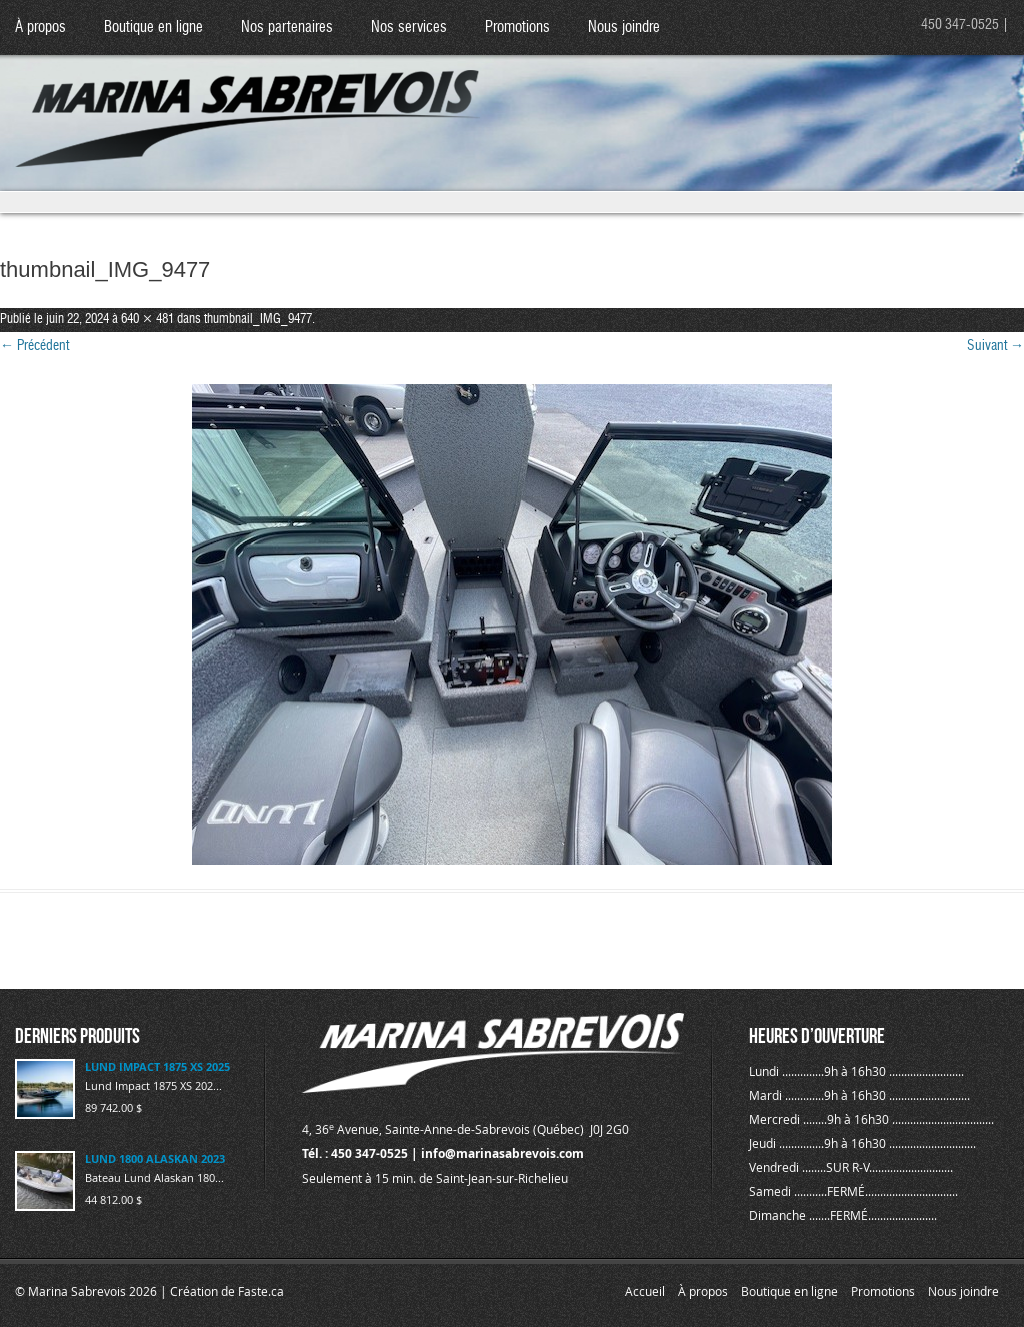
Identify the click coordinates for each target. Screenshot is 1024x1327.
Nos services (409, 27)
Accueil (645, 1291)
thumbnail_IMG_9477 (258, 319)
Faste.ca (261, 1291)
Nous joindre (624, 27)
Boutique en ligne (153, 27)
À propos (40, 27)
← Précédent (34, 346)
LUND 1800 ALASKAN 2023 (155, 1158)
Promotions (517, 27)
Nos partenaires (287, 27)
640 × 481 (147, 319)
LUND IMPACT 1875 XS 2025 (157, 1066)
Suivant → (995, 346)
